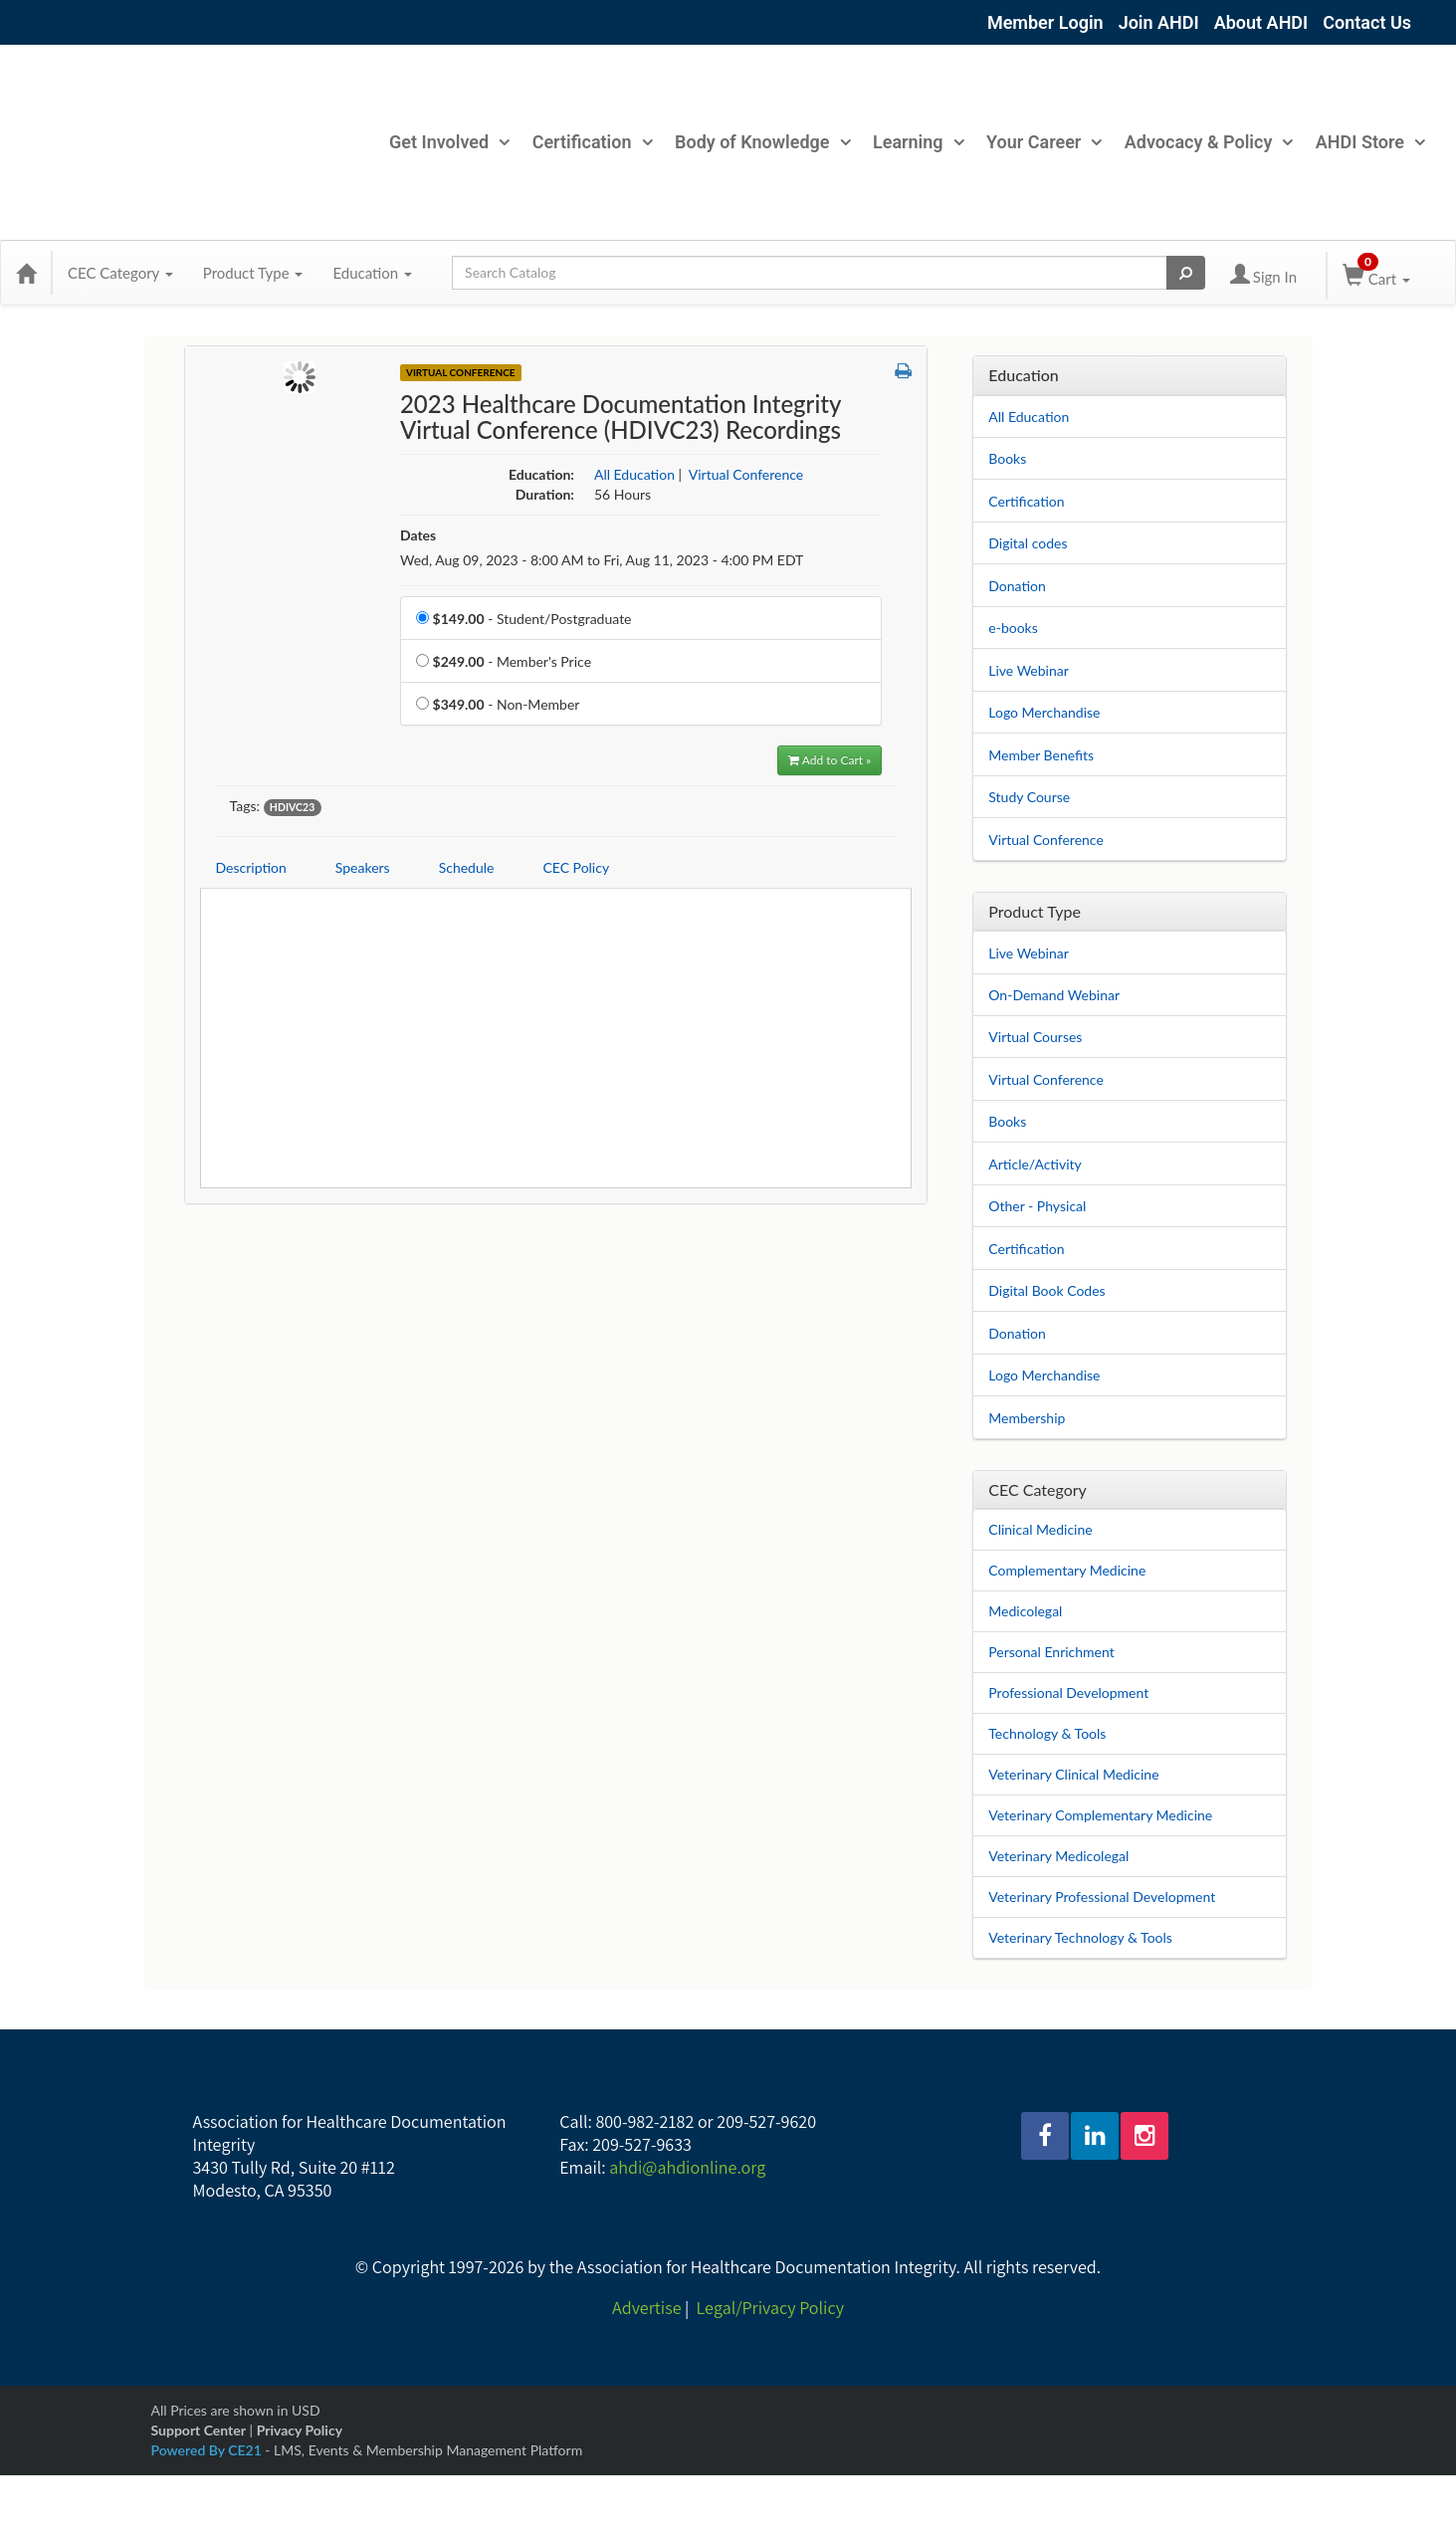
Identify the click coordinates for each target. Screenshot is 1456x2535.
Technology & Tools (1047, 1733)
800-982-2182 (644, 2121)
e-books (1012, 627)
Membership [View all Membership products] (1026, 1417)
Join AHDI (1159, 22)
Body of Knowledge (762, 141)
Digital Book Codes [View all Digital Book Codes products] (1046, 1290)
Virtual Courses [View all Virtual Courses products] (1035, 1036)
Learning (918, 141)
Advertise (646, 2307)
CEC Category (120, 273)
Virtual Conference (1046, 839)
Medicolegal (1025, 1610)
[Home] (26, 273)
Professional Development (1068, 1692)
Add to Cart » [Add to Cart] (830, 759)
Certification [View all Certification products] (1026, 1248)
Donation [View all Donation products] (1017, 1333)
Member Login (1045, 22)
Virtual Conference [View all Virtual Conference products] (1046, 1079)
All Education (1028, 416)
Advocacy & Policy (1209, 141)
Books (1007, 458)
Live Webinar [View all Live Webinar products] (1028, 953)
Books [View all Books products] (1007, 1121)
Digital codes (1027, 542)
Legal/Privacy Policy (770, 2307)
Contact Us (1367, 22)
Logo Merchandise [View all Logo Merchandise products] (1044, 1375)
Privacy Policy (299, 2430)
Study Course (1029, 796)
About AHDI (1261, 22)
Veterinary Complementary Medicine (1100, 1814)
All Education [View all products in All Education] (634, 474)
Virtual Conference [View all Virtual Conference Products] (461, 372)
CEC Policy (575, 867)
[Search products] (1185, 273)
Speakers (362, 867)
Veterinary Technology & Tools (1080, 1937)
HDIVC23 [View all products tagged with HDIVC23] (292, 807)
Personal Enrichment (1051, 1651)
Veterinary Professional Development (1101, 1896)
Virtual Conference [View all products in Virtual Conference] (746, 474)
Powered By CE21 (208, 2449)
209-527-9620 (766, 2121)
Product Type (253, 273)
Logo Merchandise (1044, 712)
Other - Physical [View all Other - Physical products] (1037, 1205)
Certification (592, 141)
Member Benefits (1041, 754)
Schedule (467, 867)
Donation (1017, 585)
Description (251, 867)
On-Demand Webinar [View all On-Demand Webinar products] (1054, 994)
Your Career (1043, 141)
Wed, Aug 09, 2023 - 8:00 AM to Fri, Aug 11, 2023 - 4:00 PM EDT (601, 559)
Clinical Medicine (1040, 1529)
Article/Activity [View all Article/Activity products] (1035, 1164)
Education (372, 273)
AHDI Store (1370, 141)
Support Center (198, 2430)
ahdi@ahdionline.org (687, 2167)
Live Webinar (1028, 670)
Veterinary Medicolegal (1058, 1855)
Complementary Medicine (1066, 1570)
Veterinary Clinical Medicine (1073, 1774)
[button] (903, 371)
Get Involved (449, 141)
